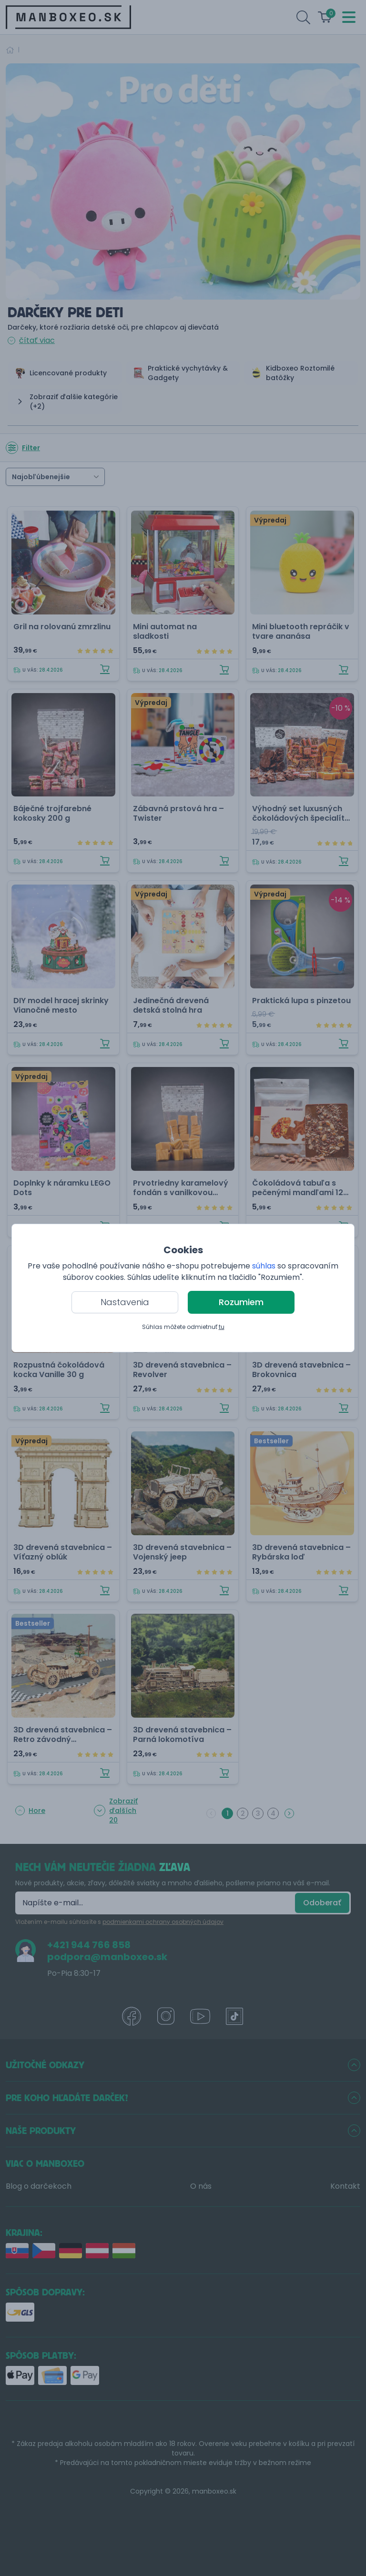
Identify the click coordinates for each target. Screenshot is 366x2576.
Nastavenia (125, 1302)
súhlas (263, 1265)
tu (221, 1327)
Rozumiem (241, 1302)
